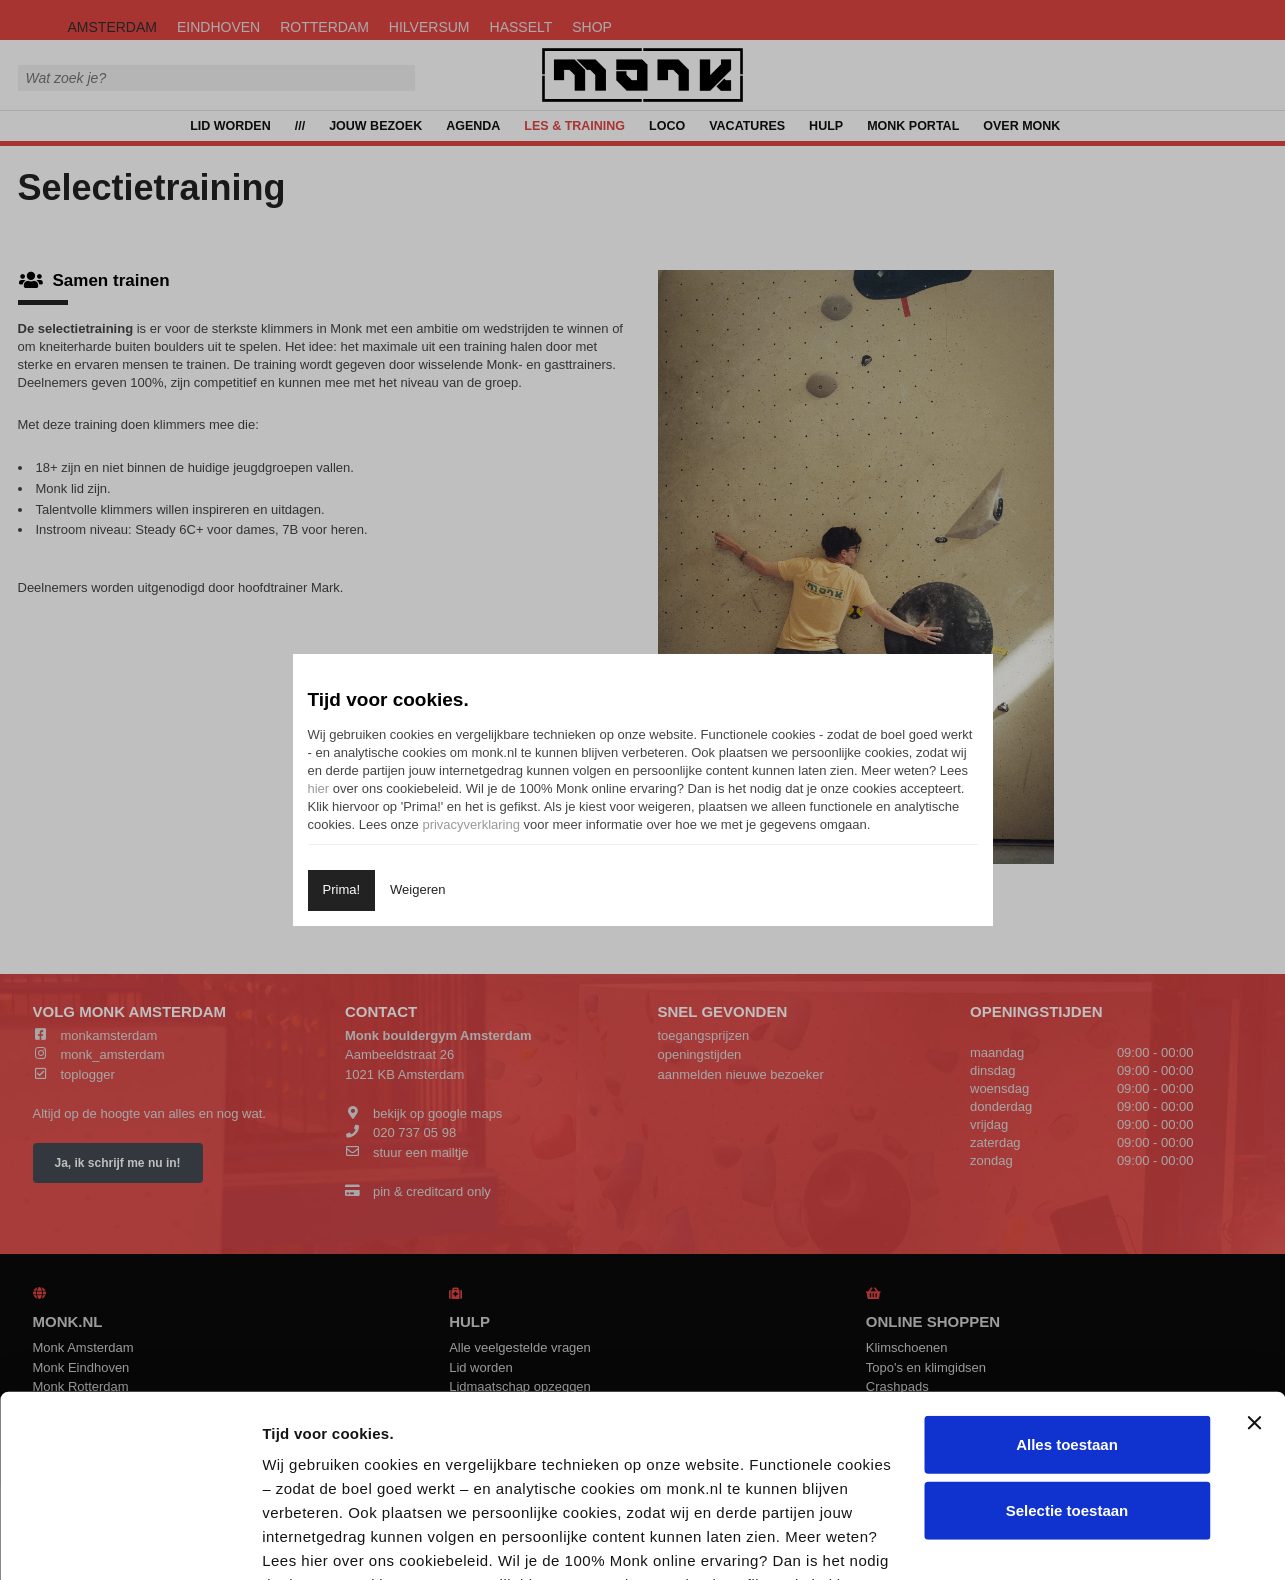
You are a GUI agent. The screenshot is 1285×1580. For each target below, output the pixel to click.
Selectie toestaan (1067, 1339)
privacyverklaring (471, 824)
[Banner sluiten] (1254, 1253)
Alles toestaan (1067, 1274)
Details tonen (1073, 1540)
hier (319, 788)
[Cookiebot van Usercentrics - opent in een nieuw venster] (129, 1541)
